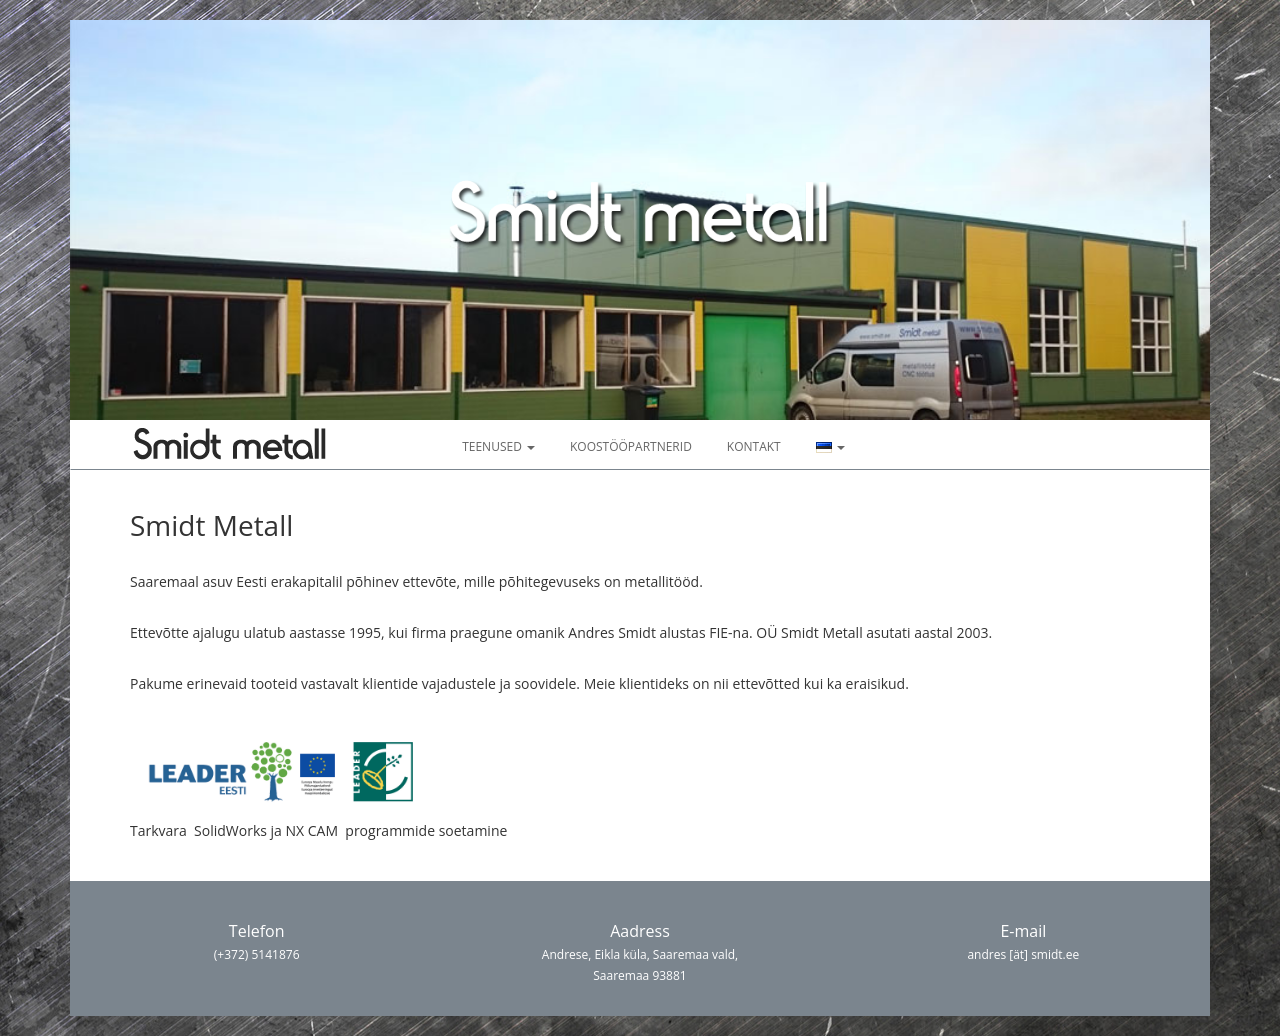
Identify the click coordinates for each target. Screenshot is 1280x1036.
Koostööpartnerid (631, 446)
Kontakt (754, 446)
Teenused (498, 446)
